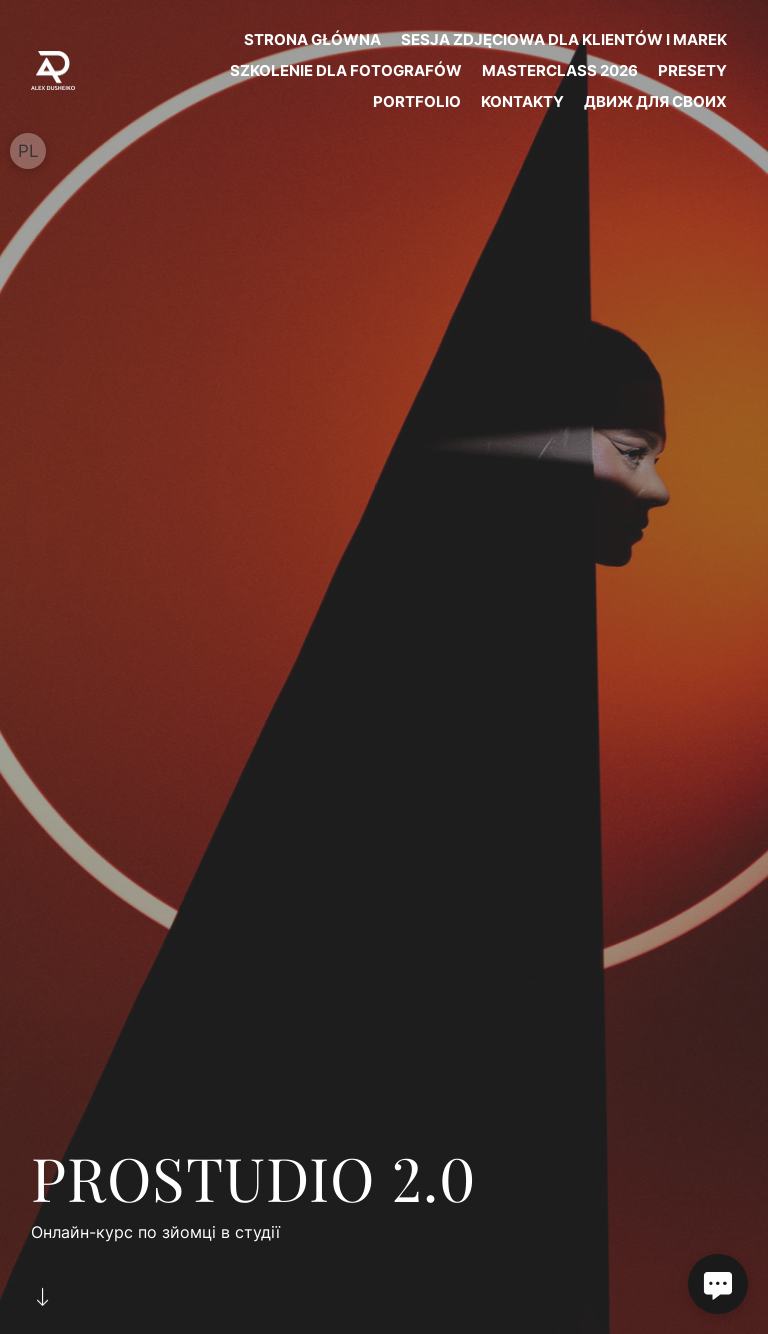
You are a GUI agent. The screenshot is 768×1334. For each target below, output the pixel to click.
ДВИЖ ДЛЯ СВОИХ (655, 101)
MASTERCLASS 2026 (560, 70)
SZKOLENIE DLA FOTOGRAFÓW (346, 70)
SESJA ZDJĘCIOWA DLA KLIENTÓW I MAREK (564, 39)
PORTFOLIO (417, 101)
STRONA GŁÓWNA (312, 39)
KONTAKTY (522, 101)
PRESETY (692, 70)
